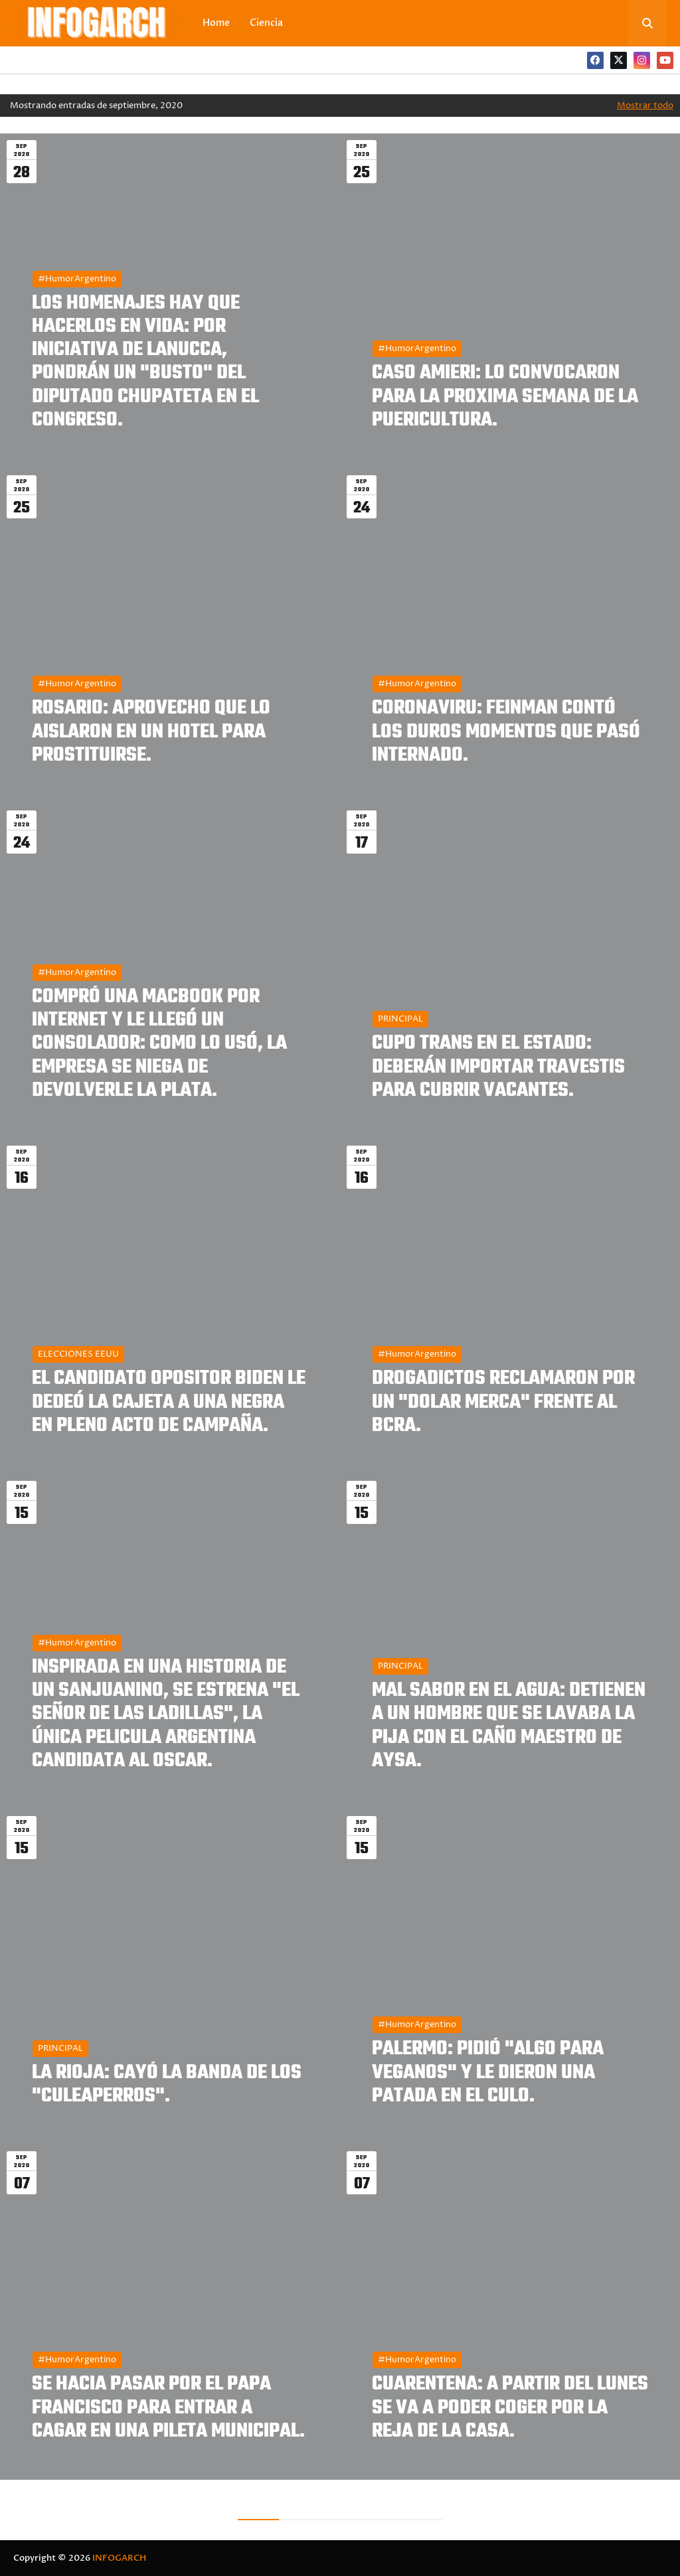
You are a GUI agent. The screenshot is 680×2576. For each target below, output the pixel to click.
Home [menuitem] (216, 23)
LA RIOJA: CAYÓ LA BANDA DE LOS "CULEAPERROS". (166, 2085)
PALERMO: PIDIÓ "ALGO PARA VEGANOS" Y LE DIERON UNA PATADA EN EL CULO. (488, 2073)
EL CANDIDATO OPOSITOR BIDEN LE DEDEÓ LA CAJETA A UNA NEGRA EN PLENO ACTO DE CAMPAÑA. (168, 1402)
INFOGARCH (119, 2558)
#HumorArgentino (77, 279)
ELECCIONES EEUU (78, 1354)
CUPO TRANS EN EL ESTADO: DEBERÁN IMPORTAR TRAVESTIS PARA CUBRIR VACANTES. (498, 1067)
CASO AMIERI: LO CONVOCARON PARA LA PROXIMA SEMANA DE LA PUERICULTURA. (505, 397)
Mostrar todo (645, 106)
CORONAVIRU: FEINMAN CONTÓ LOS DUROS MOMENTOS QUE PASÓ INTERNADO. (506, 732)
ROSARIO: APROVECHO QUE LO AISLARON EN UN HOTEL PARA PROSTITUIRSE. (151, 732)
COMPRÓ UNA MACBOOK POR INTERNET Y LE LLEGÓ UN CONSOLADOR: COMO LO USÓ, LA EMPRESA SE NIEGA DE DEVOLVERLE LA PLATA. (159, 1044)
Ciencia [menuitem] (266, 23)
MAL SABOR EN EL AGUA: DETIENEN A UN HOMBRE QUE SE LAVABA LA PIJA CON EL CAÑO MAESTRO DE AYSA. (508, 1726)
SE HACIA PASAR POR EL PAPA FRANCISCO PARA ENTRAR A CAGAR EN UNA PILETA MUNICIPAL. (168, 2408)
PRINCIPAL (400, 1019)
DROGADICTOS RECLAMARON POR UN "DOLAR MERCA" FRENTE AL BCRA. (503, 1402)
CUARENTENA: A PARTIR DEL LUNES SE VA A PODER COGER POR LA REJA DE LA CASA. (510, 2408)
